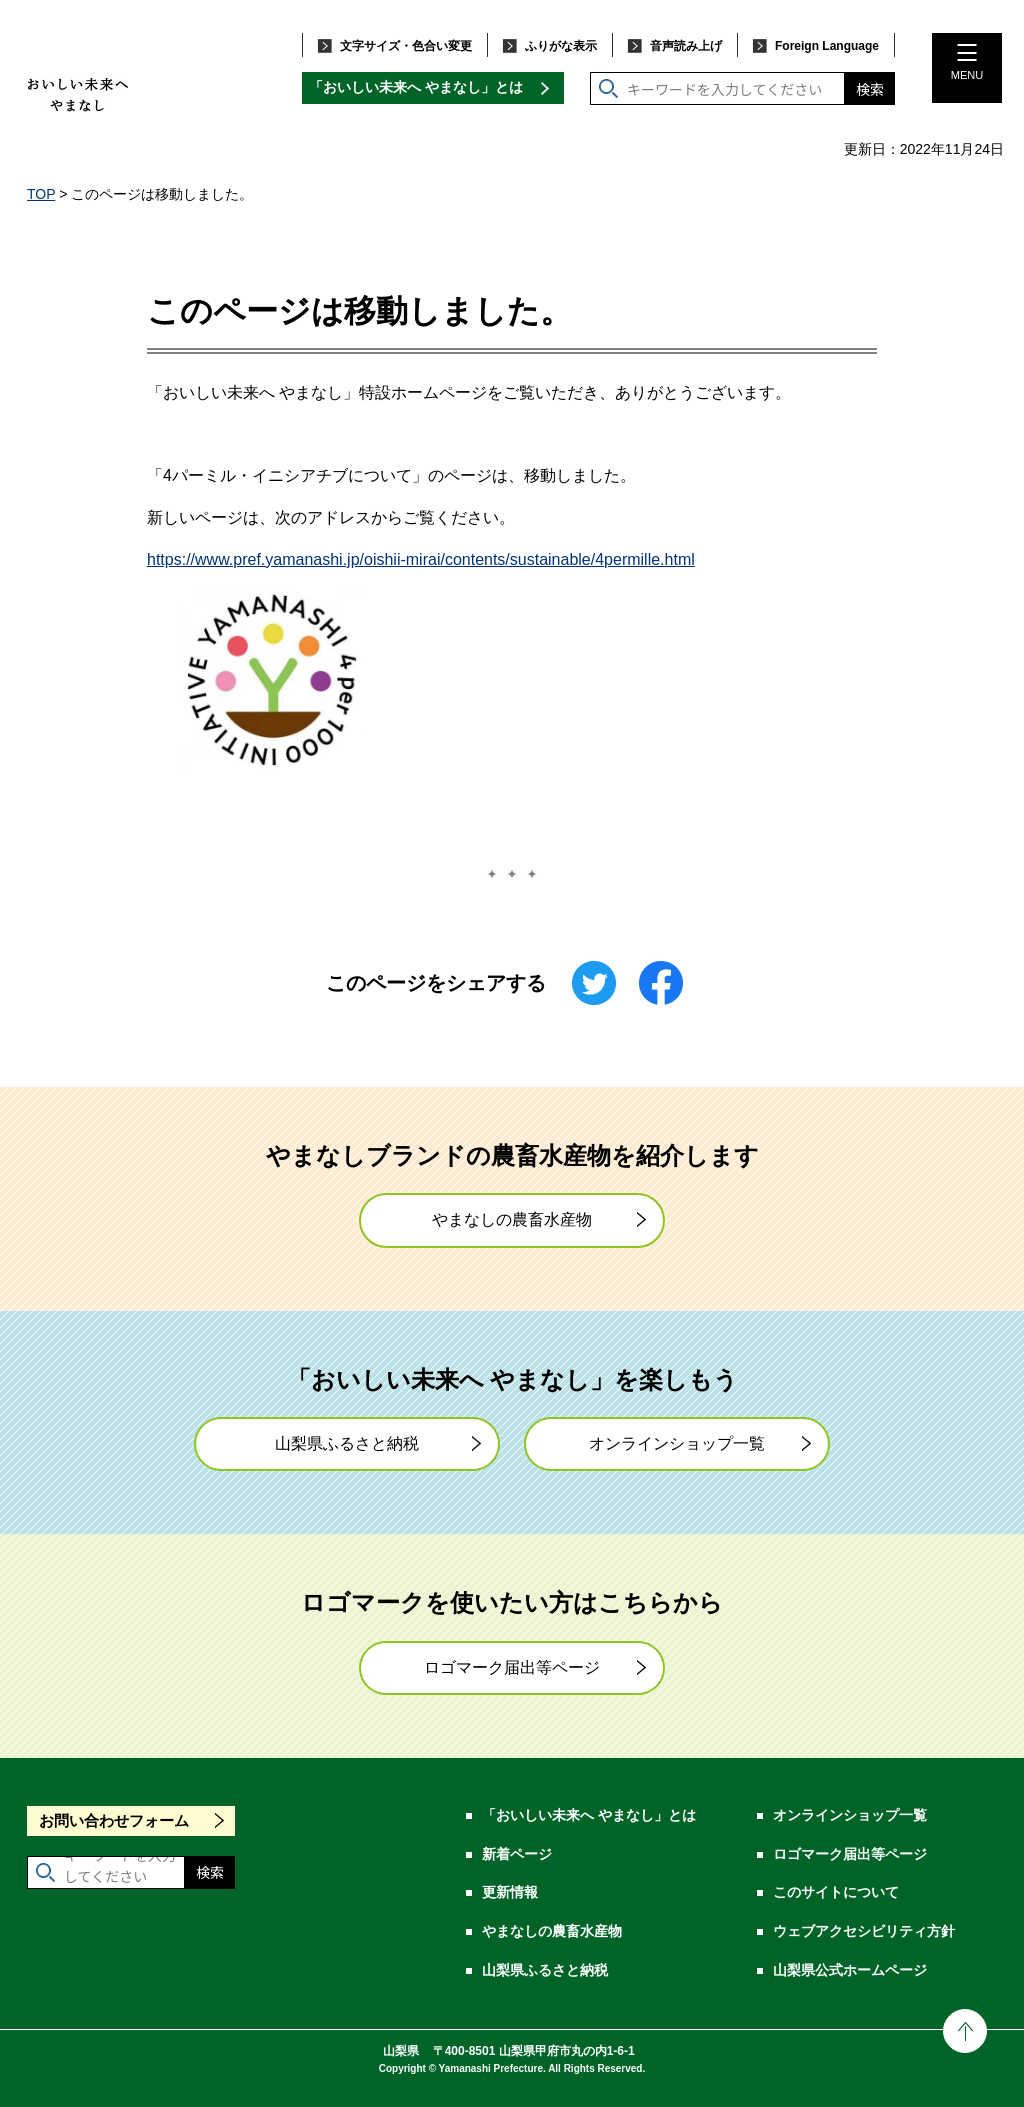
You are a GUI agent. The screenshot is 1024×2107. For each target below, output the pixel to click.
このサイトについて (836, 1892)
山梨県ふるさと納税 (347, 1443)
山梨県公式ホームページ (850, 1970)
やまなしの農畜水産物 (512, 1219)
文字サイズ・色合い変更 (406, 46)
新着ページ (517, 1854)
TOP (41, 194)
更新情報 (510, 1892)
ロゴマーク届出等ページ (512, 1667)
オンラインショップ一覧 (677, 1443)
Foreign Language (827, 46)
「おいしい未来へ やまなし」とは (416, 87)
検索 (870, 89)
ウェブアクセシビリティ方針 (864, 1931)
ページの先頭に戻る (965, 2031)
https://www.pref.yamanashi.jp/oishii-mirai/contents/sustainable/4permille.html (421, 559)
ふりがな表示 (561, 46)
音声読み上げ (686, 46)
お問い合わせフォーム (114, 1820)
